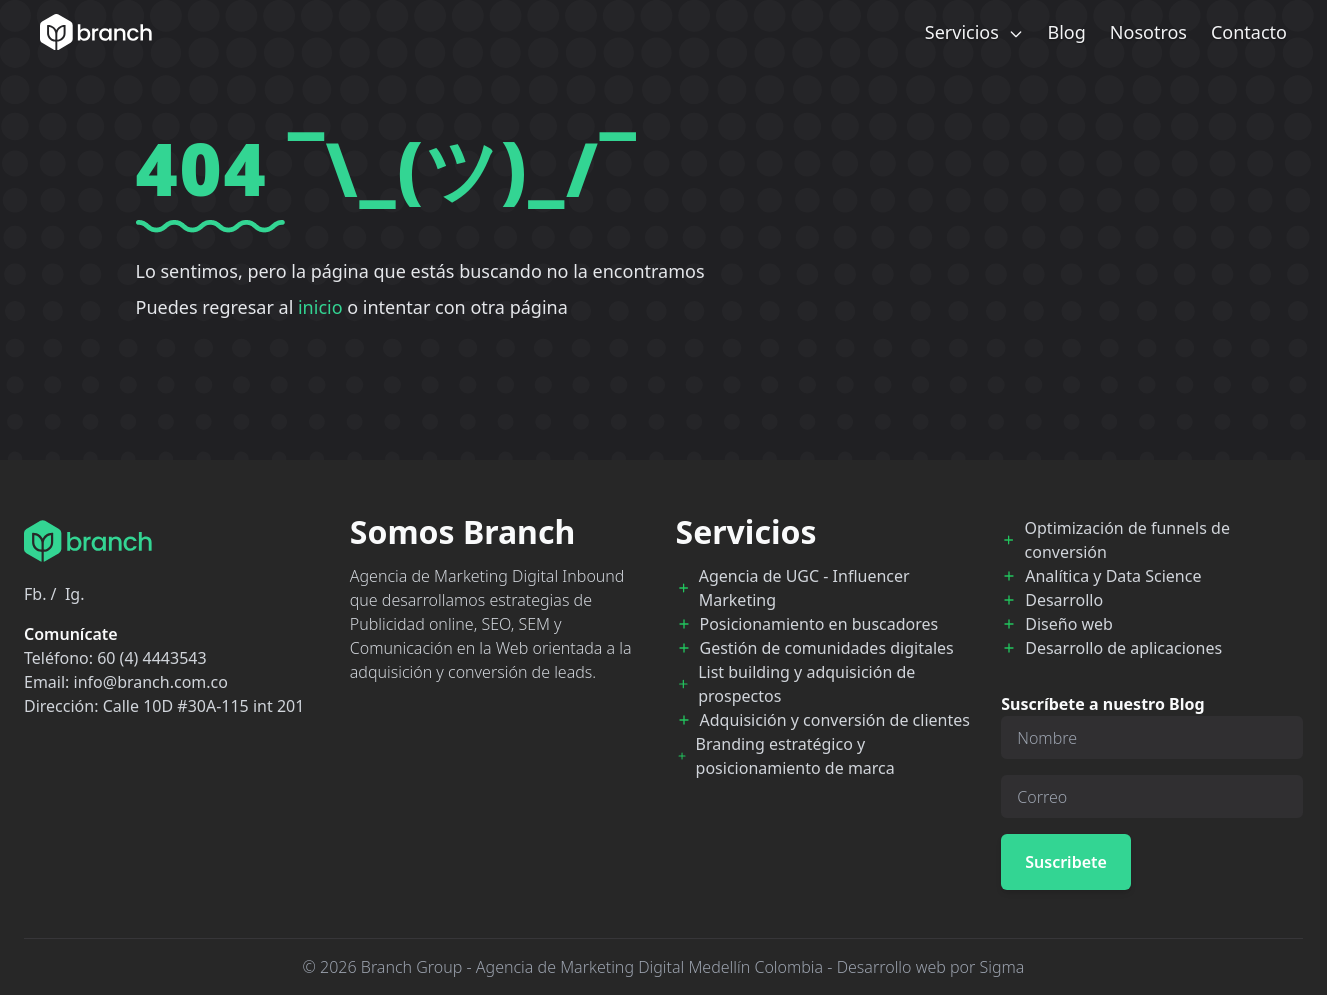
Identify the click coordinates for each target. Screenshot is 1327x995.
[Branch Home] (96, 32)
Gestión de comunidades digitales (827, 648)
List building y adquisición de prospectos (806, 684)
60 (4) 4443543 (151, 658)
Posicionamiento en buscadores (819, 624)
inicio (320, 307)
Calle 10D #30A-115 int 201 (204, 706)
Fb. (35, 594)
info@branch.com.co (151, 682)
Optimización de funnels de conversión (1127, 540)
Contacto (1249, 32)
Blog (1067, 32)
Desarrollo (1064, 600)
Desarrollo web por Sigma (931, 967)
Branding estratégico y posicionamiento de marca (795, 756)
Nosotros (1148, 32)
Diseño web (1069, 624)
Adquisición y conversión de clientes (835, 720)
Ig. (75, 594)
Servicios (974, 32)
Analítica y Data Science (1113, 576)
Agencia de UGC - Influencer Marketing (804, 588)
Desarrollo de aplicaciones (1123, 648)
